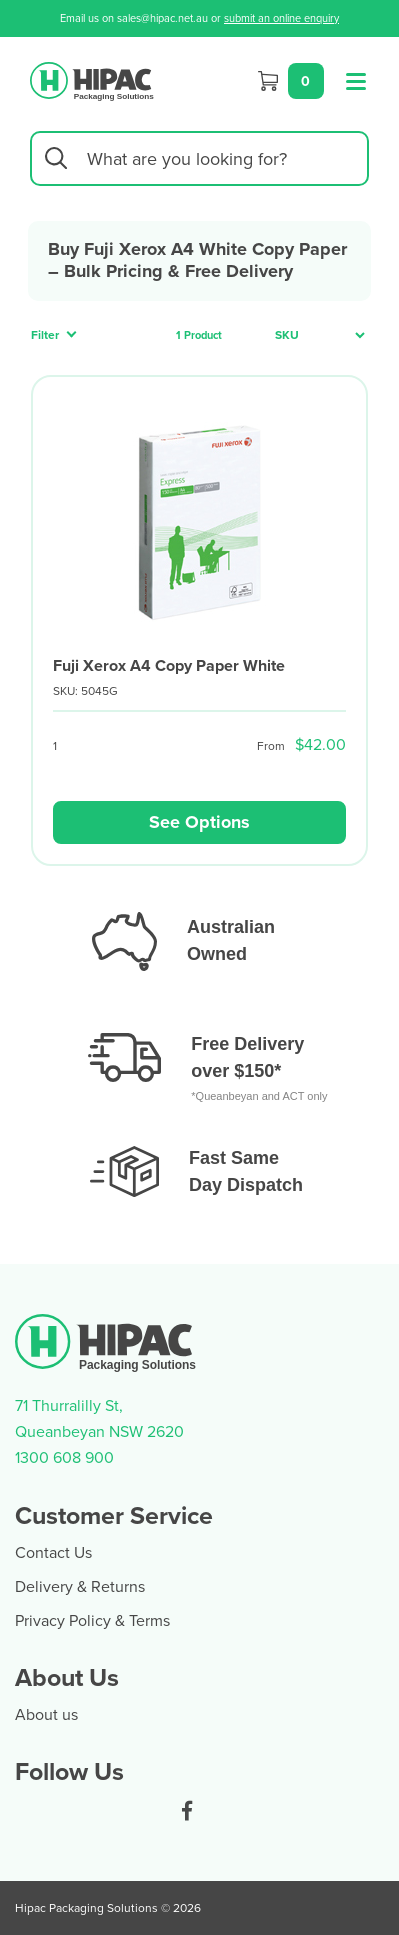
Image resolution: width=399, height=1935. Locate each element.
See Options (199, 822)
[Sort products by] (314, 335)
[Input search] (199, 158)
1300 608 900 (64, 1457)
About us (46, 1714)
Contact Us (53, 1552)
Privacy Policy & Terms (92, 1620)
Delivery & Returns (80, 1586)
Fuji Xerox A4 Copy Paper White (169, 665)
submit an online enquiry (281, 18)
